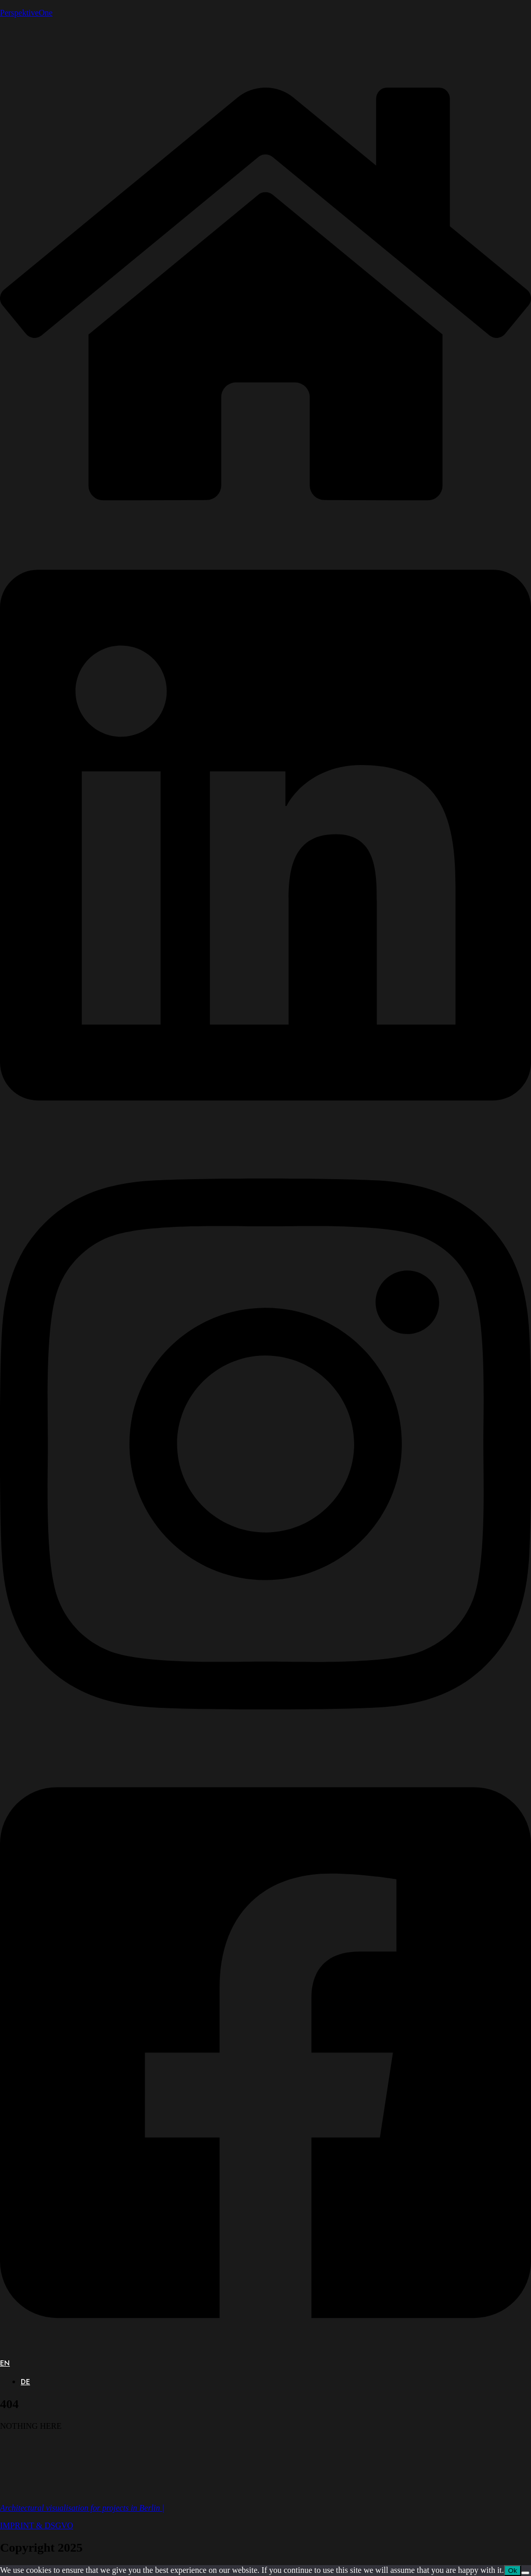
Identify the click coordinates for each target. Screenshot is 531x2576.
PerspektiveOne (26, 12)
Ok (512, 2570)
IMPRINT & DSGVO (36, 2525)
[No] (525, 2572)
